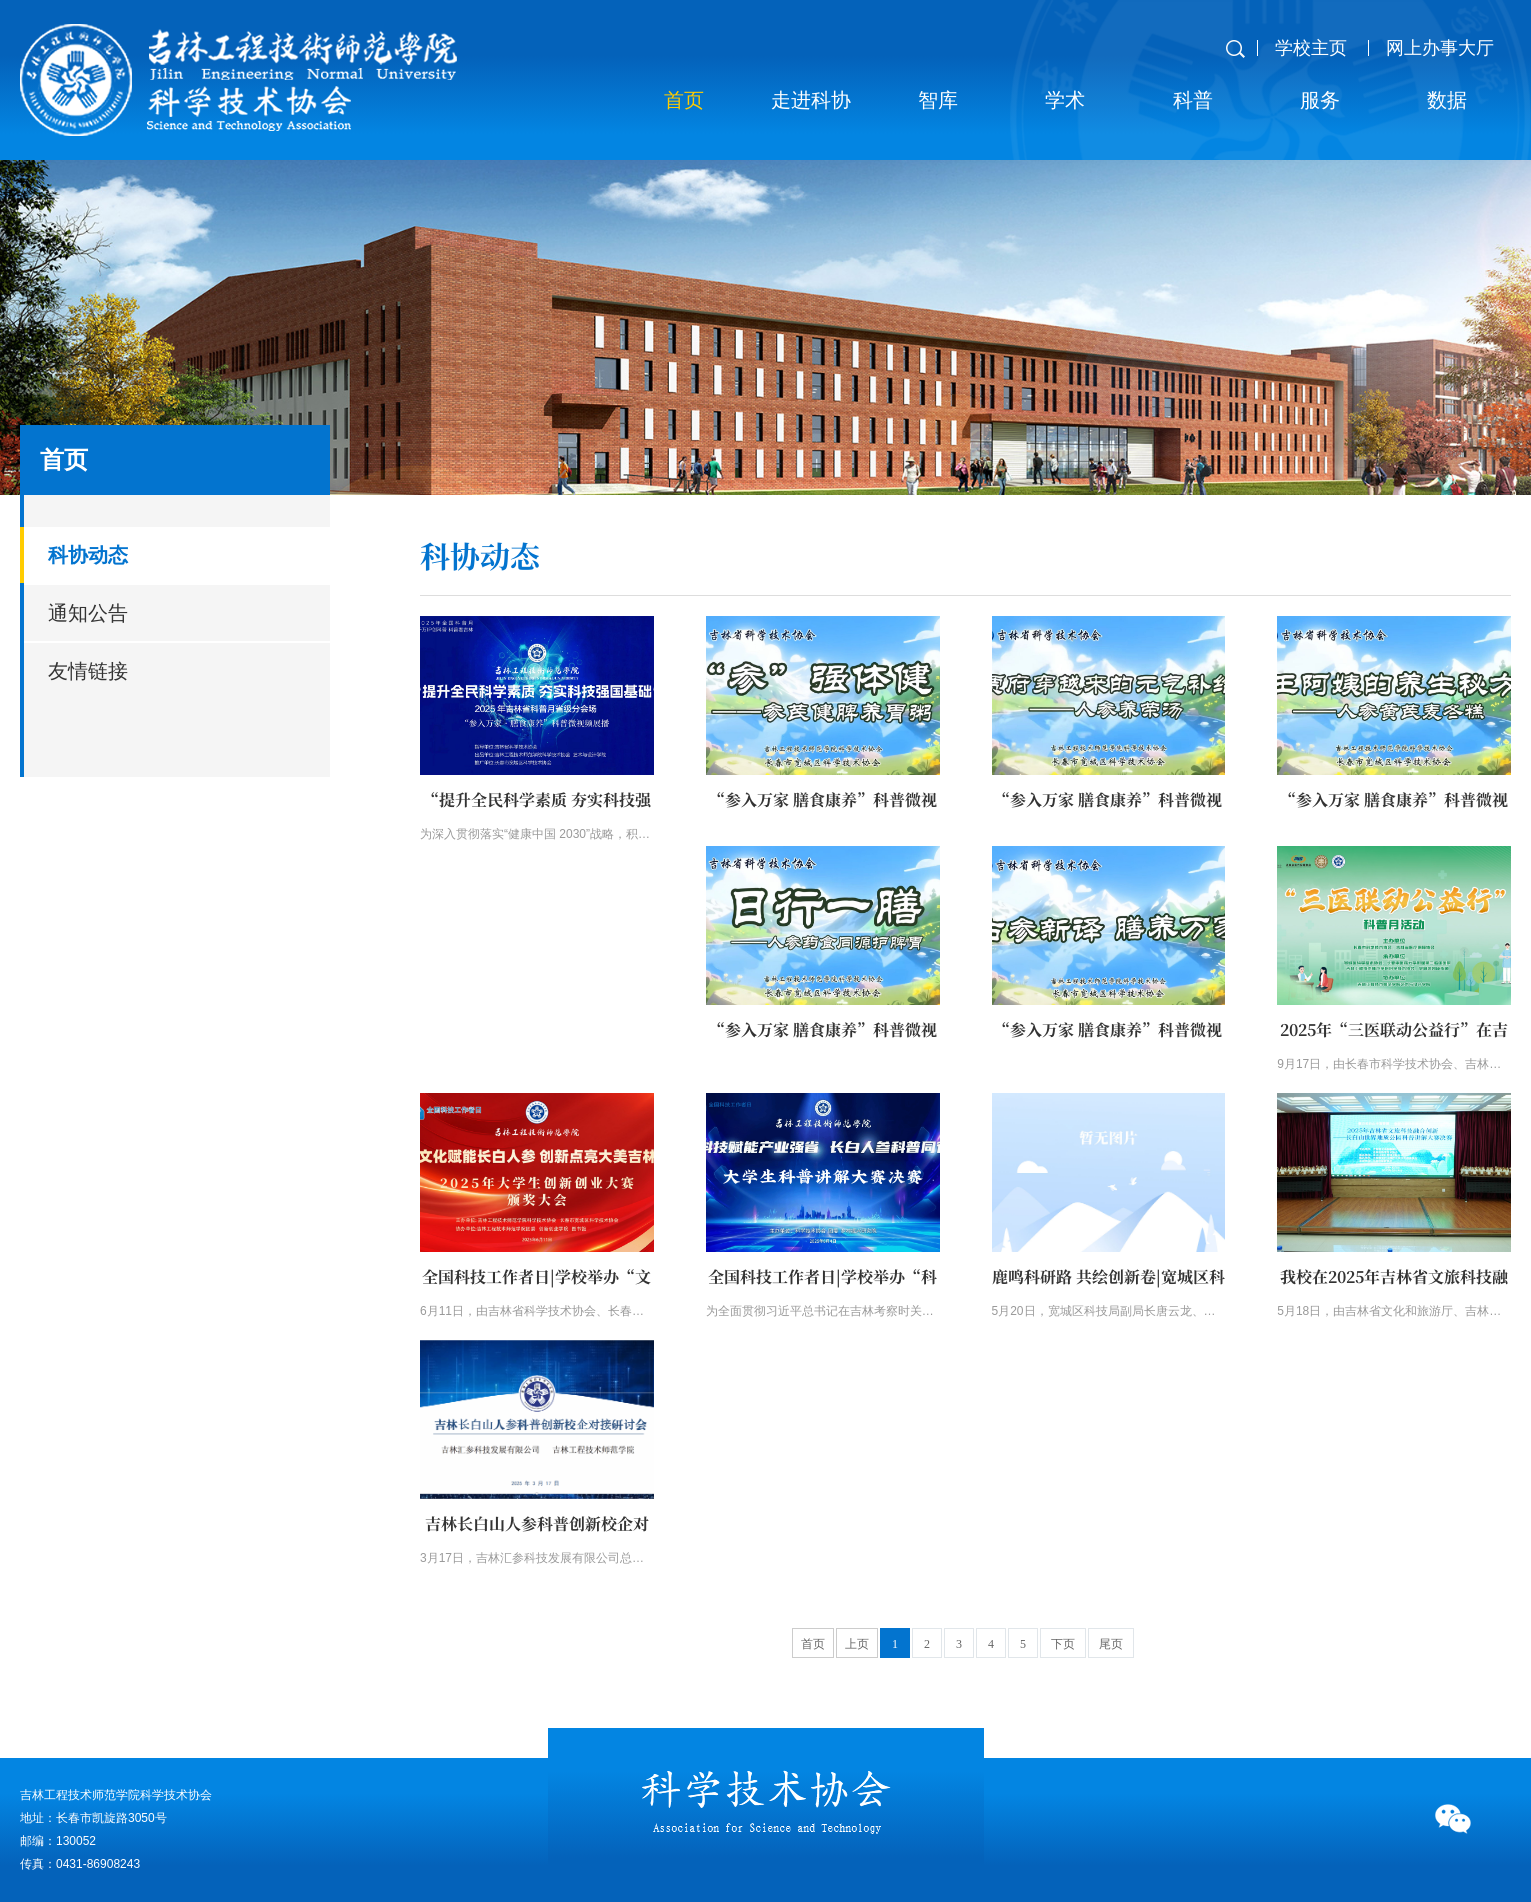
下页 (1063, 1644)
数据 (1447, 100)
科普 (1193, 100)
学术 (1065, 100)
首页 (684, 100)
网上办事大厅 (1440, 48)
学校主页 (1311, 48)
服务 (1320, 100)
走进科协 (811, 100)
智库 (938, 100)
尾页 (1111, 1644)
